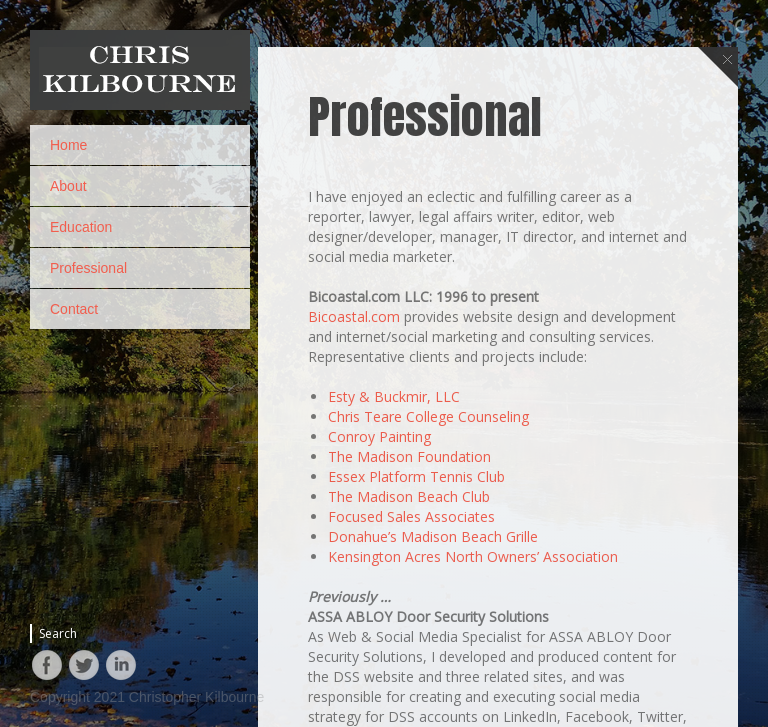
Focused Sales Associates (411, 634)
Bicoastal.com (354, 434)
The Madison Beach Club (409, 614)
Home (68, 145)
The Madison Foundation (409, 574)
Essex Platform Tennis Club (416, 594)
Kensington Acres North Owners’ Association (473, 674)
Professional (88, 268)
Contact (74, 309)
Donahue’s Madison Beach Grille (433, 654)
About (68, 186)
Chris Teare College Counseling (428, 534)
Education (81, 227)
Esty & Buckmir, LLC (394, 514)
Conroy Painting (379, 554)
